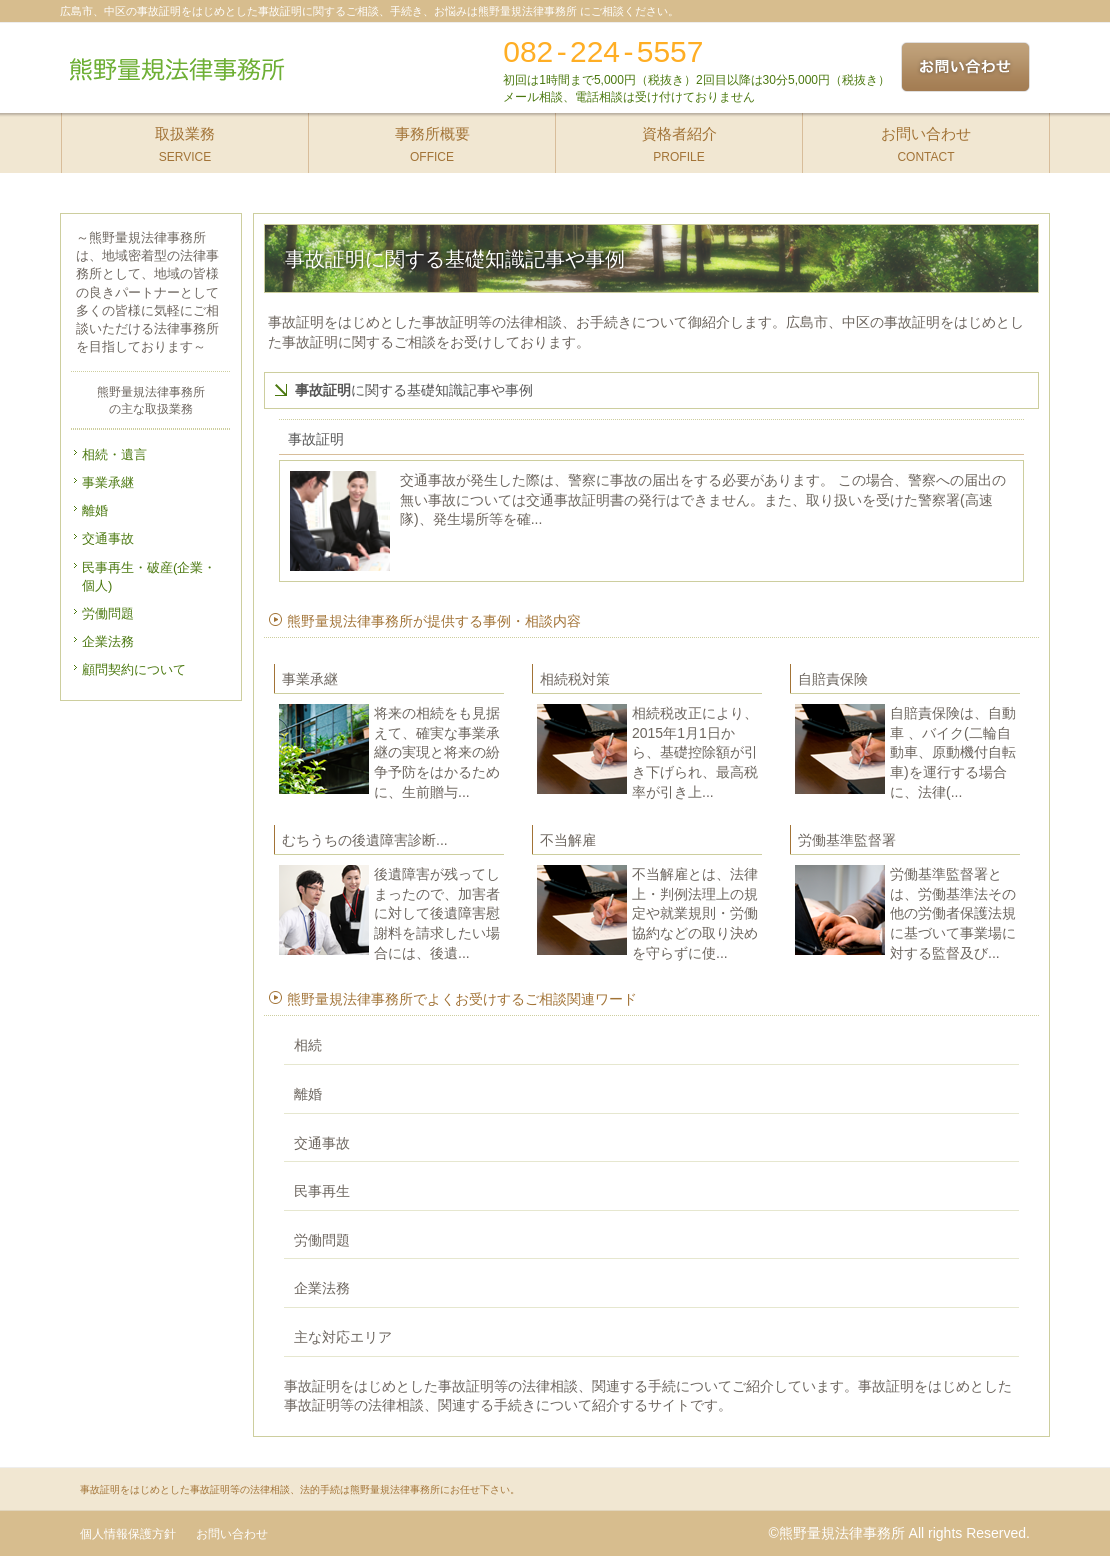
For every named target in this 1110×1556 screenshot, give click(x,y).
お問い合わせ (232, 1534)
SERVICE (185, 138)
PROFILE (679, 138)
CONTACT (926, 138)
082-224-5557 (603, 51)
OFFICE (432, 138)
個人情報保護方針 (128, 1534)
